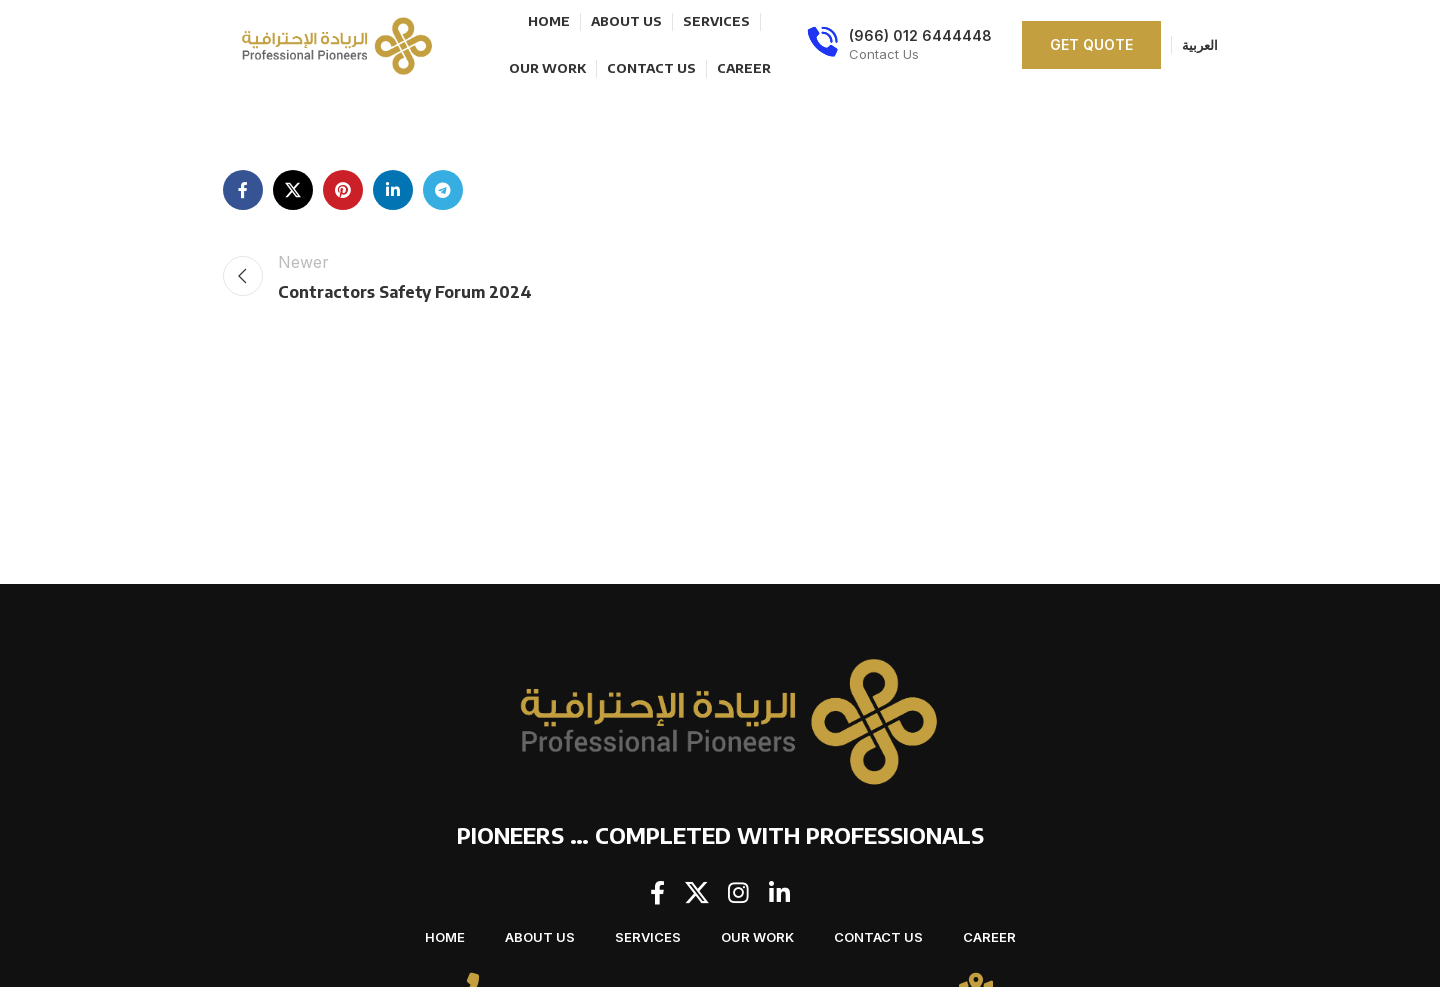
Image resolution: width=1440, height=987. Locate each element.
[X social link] (293, 190)
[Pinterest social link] (343, 190)
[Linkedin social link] (393, 190)
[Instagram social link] (739, 894)
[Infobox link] (899, 45)
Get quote (1091, 44)
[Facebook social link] (243, 190)
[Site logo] (333, 43)
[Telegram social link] (443, 190)
